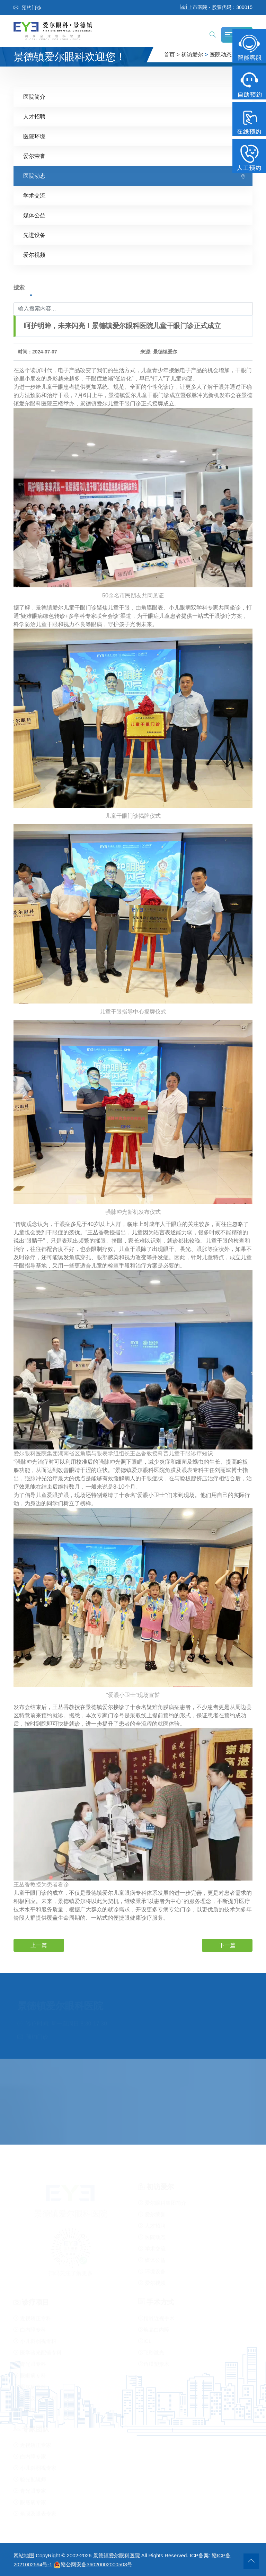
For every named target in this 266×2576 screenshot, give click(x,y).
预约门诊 (27, 7)
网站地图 (24, 2555)
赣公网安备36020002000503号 (93, 2564)
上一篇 (38, 1945)
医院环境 (34, 136)
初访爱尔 (192, 55)
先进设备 (34, 235)
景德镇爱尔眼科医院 (116, 2555)
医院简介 (34, 97)
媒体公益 (34, 215)
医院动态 (221, 55)
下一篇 (227, 1945)
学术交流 (34, 196)
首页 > (172, 55)
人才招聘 (34, 117)
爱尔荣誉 (34, 156)
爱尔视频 (34, 255)
